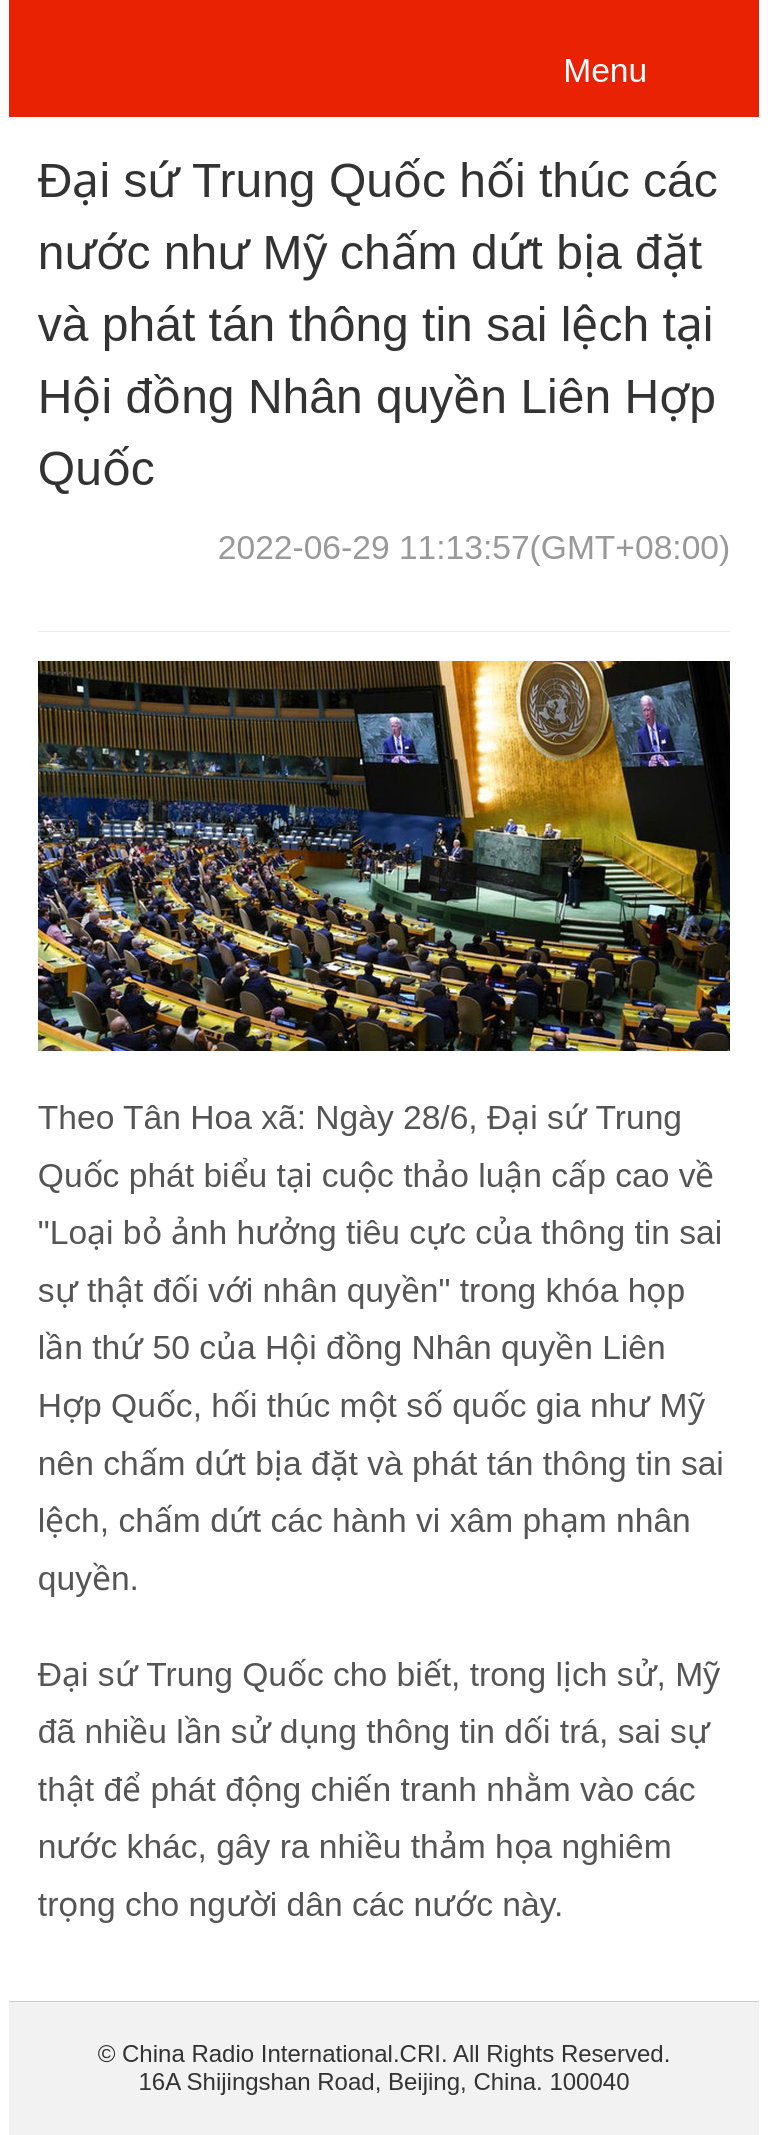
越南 (179, 54)
